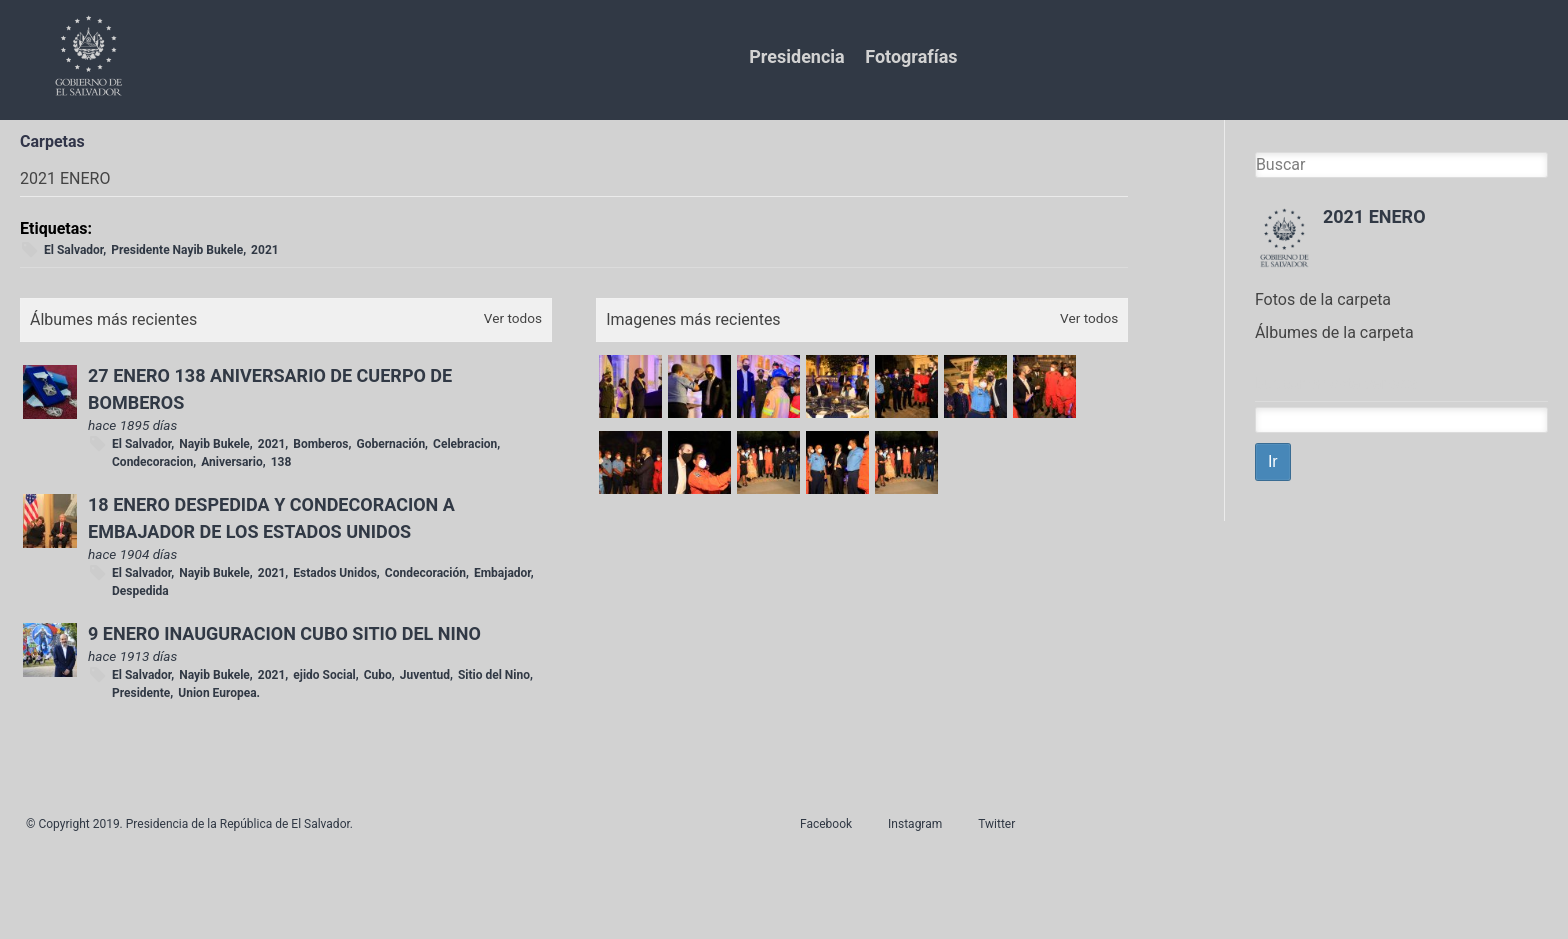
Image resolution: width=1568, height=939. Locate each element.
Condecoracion (152, 462)
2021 (265, 250)
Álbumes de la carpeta (1334, 332)
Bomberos (320, 444)
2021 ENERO (1374, 216)
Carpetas (52, 141)
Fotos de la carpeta (1323, 299)
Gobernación (390, 444)
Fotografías (911, 56)
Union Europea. (219, 693)
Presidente (141, 693)
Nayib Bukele (214, 444)
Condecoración (425, 573)
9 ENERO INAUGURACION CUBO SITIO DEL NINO (284, 633)
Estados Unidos (335, 573)
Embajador (502, 573)
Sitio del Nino (494, 675)
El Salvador (73, 250)
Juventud (425, 675)
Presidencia (796, 56)
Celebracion (465, 444)
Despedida (140, 591)
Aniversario (232, 462)
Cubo (378, 675)
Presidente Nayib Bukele (177, 250)
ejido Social (324, 675)
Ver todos (513, 318)
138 (281, 462)
